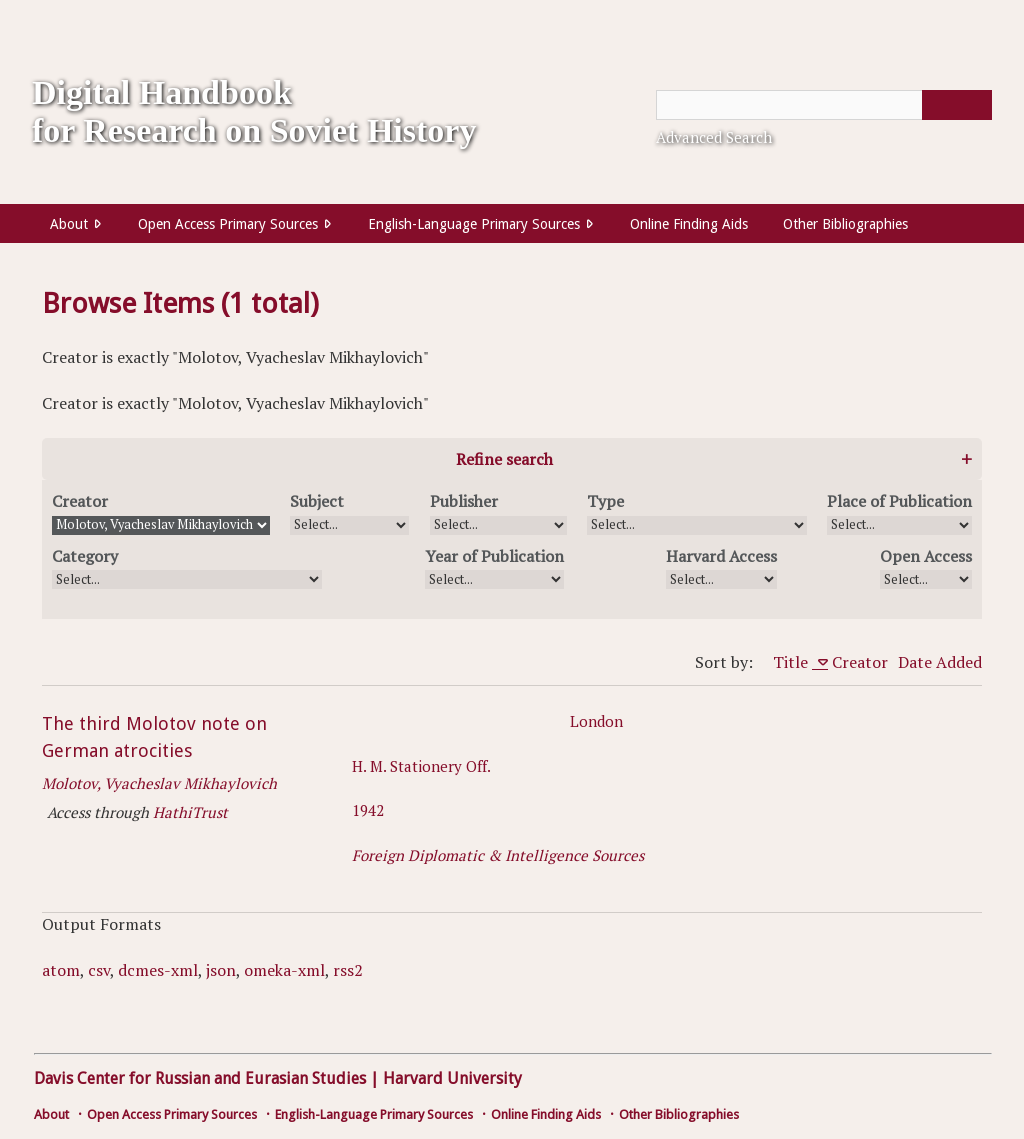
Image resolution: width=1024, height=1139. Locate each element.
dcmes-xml (158, 970)
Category (85, 556)
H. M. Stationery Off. (421, 766)
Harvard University (452, 1078)
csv (99, 970)
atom (61, 970)
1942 (368, 810)
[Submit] (957, 105)
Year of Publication (494, 556)
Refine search (504, 459)
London (596, 721)
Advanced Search (714, 137)
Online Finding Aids (689, 224)
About (69, 224)
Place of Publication (899, 501)
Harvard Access (721, 556)
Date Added (940, 662)
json (221, 970)
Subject (317, 501)
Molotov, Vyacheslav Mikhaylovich (159, 783)
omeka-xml (284, 970)
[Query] (824, 105)
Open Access (926, 556)
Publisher (464, 501)
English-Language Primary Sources (474, 224)
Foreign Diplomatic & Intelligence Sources (498, 855)
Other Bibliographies (845, 224)
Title (792, 662)
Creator (80, 501)
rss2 (348, 970)
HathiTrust (190, 812)
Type (605, 501)
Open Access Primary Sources (228, 224)
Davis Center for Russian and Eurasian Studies (200, 1078)
